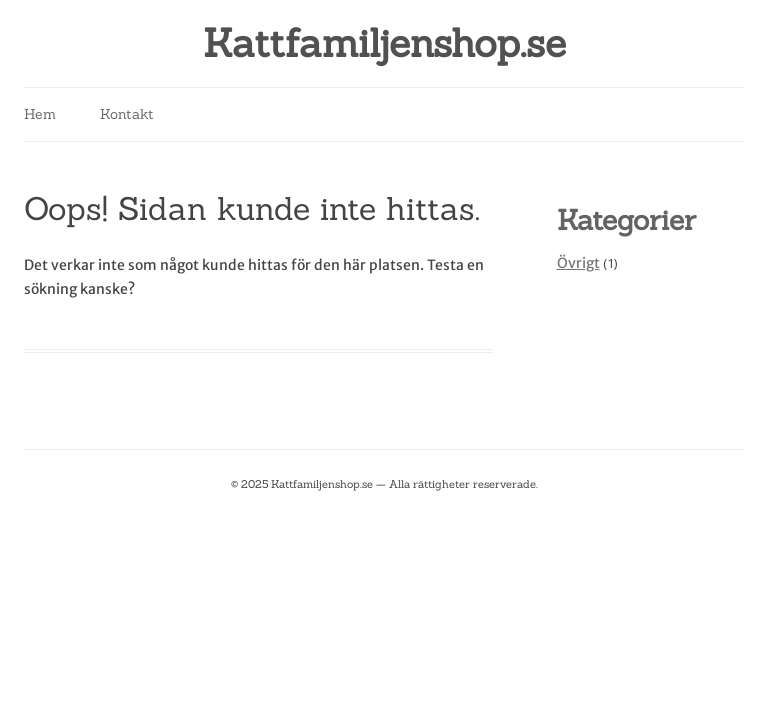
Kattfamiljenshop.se (384, 43)
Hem (40, 114)
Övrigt (578, 263)
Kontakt (127, 114)
